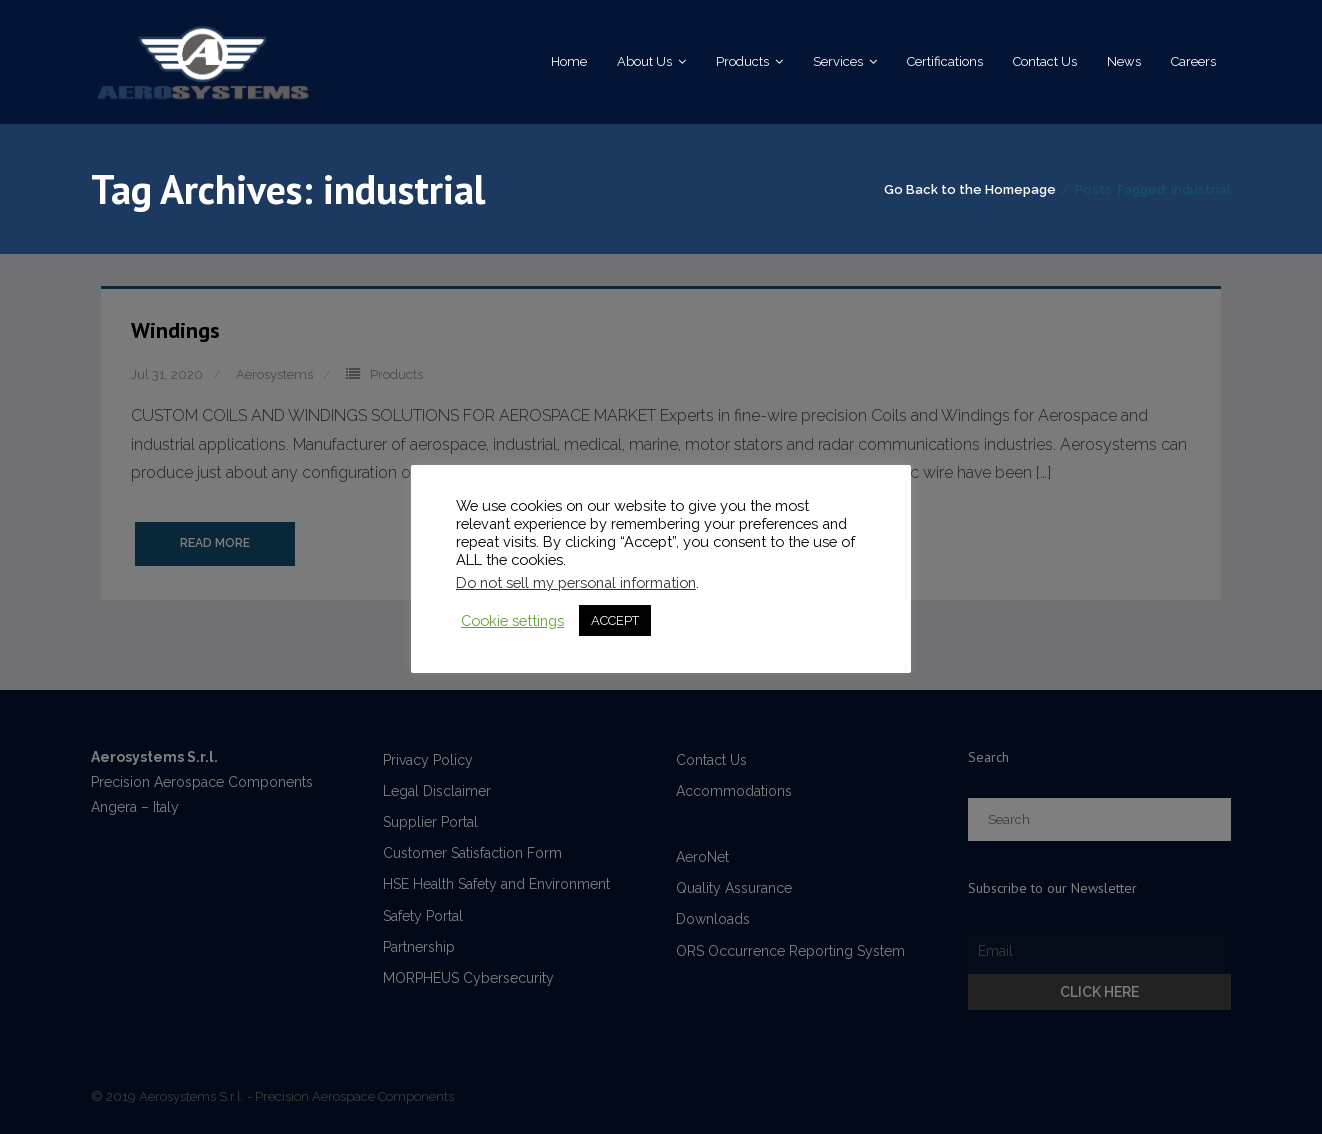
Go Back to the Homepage (970, 189)
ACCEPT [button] (615, 620)
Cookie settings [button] (512, 620)
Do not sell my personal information (576, 582)
